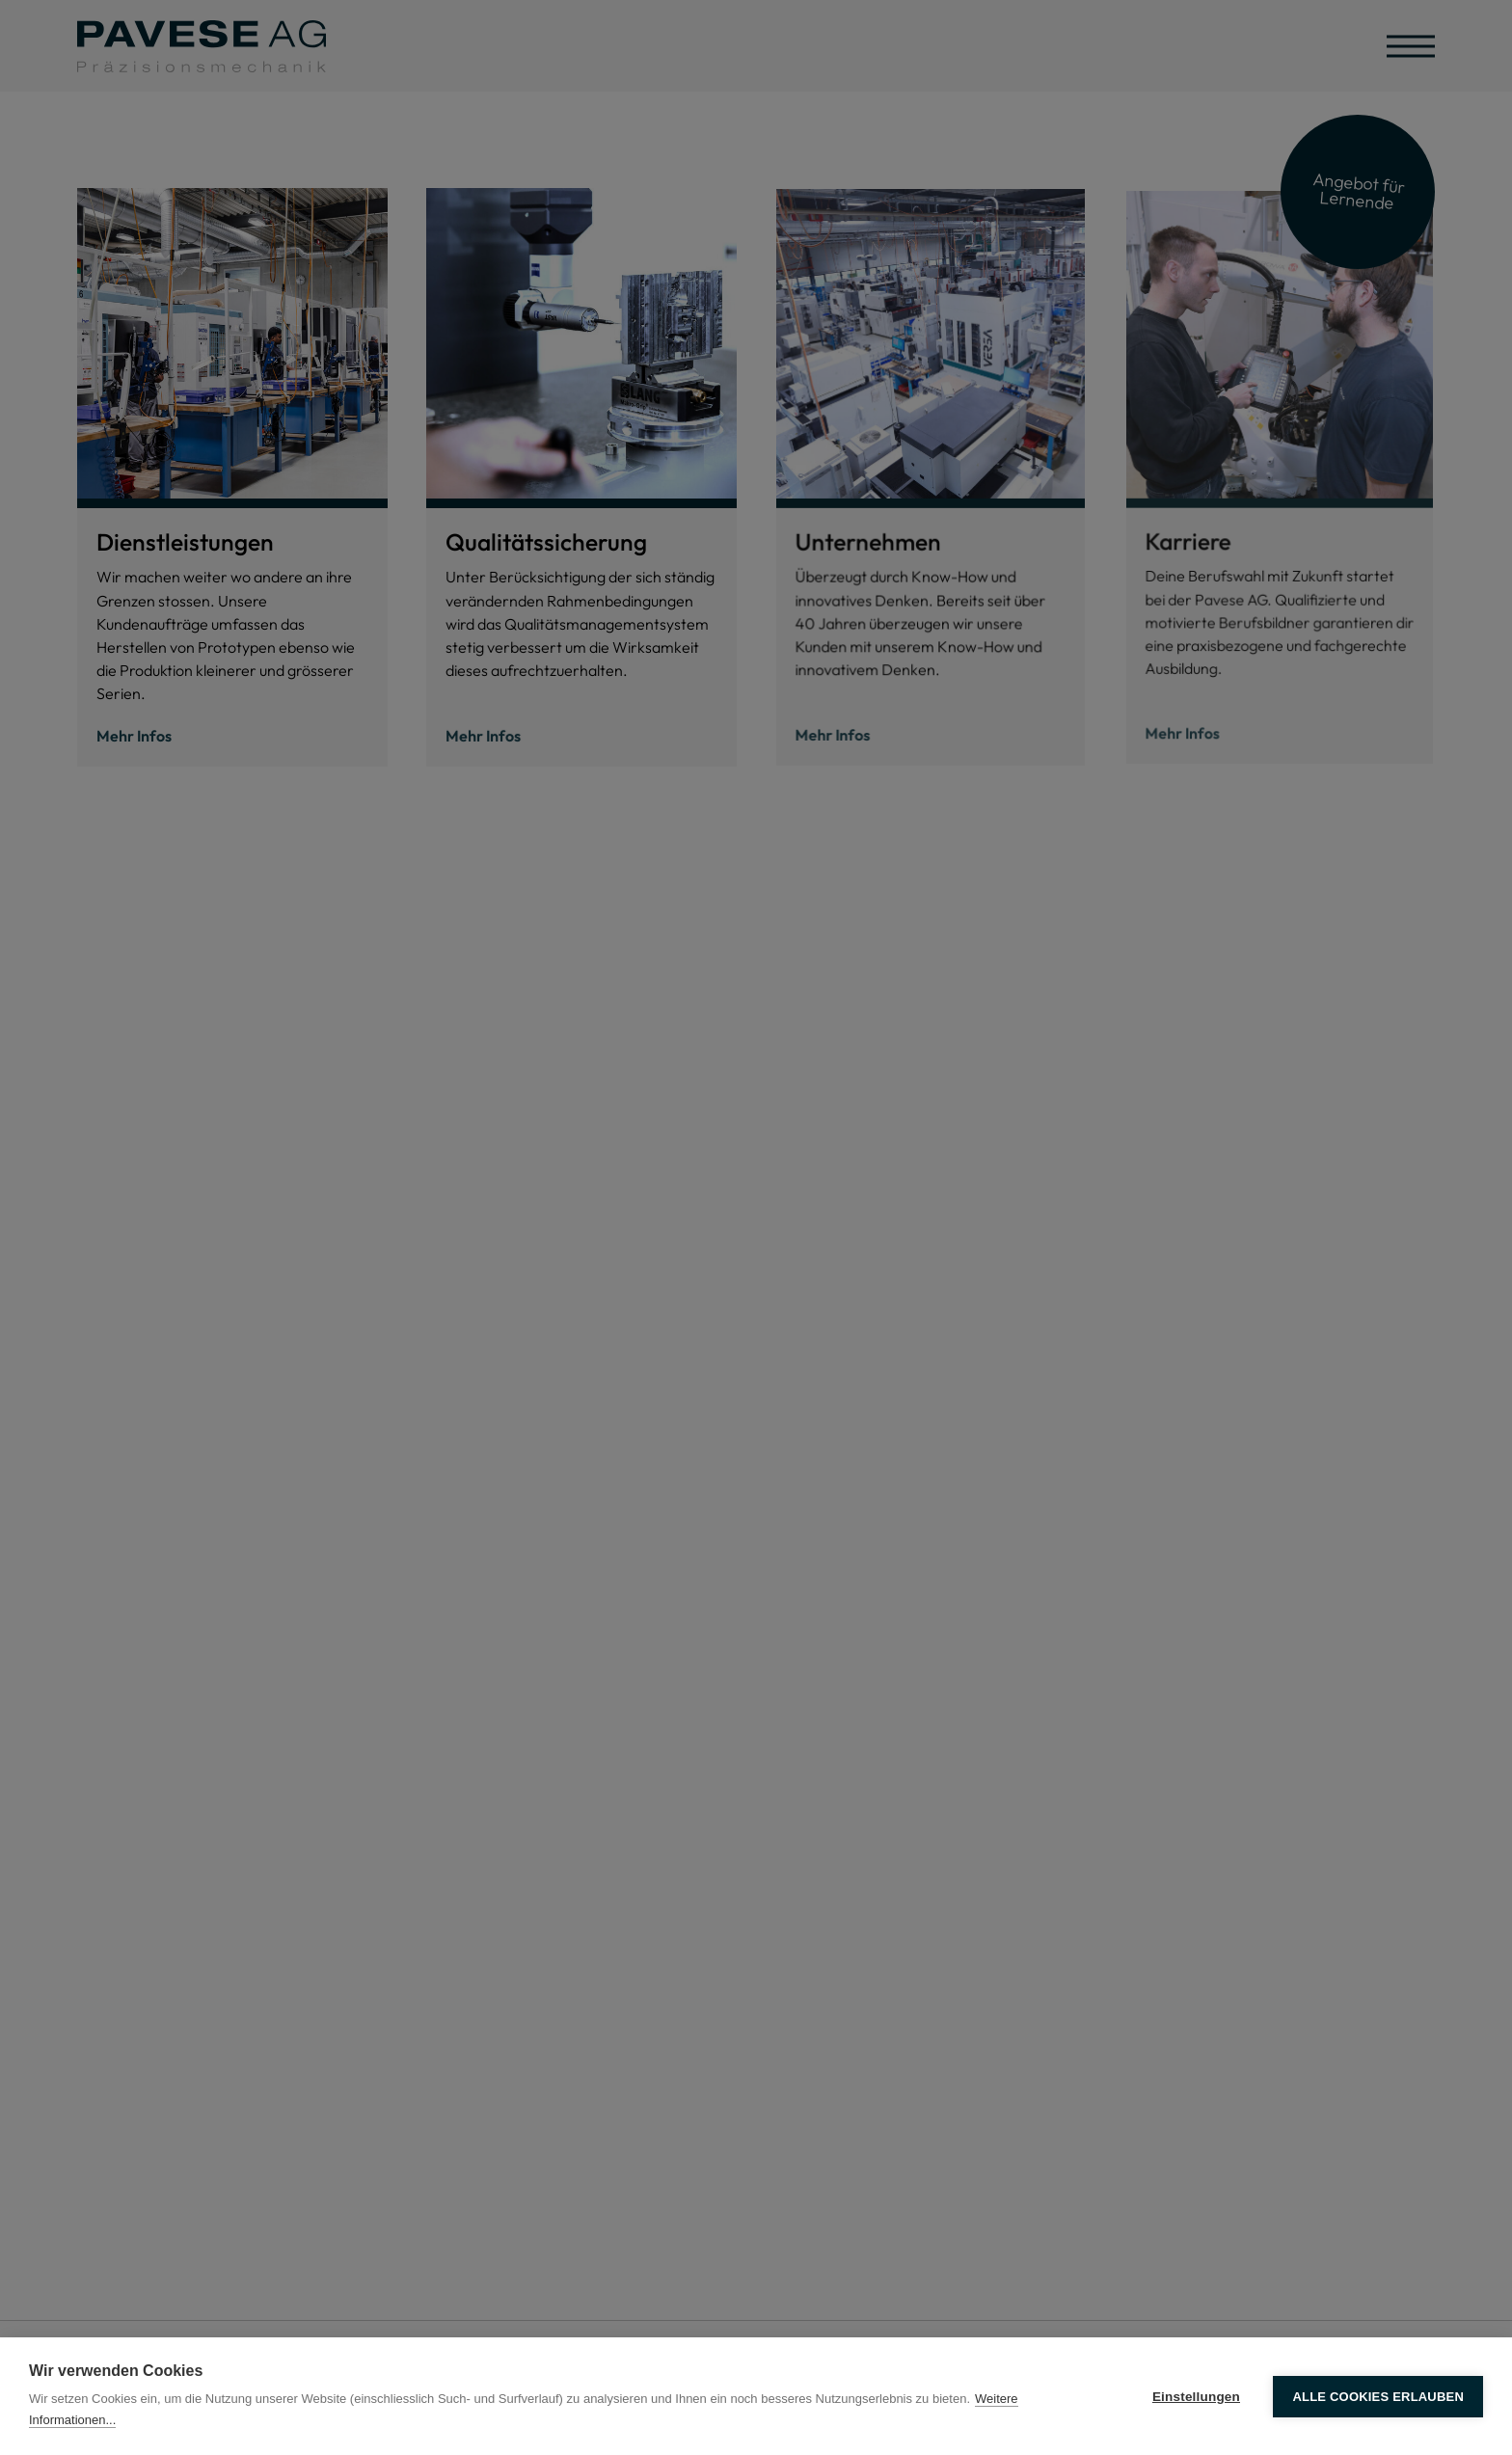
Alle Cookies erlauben (1378, 2396)
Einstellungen (1196, 2396)
